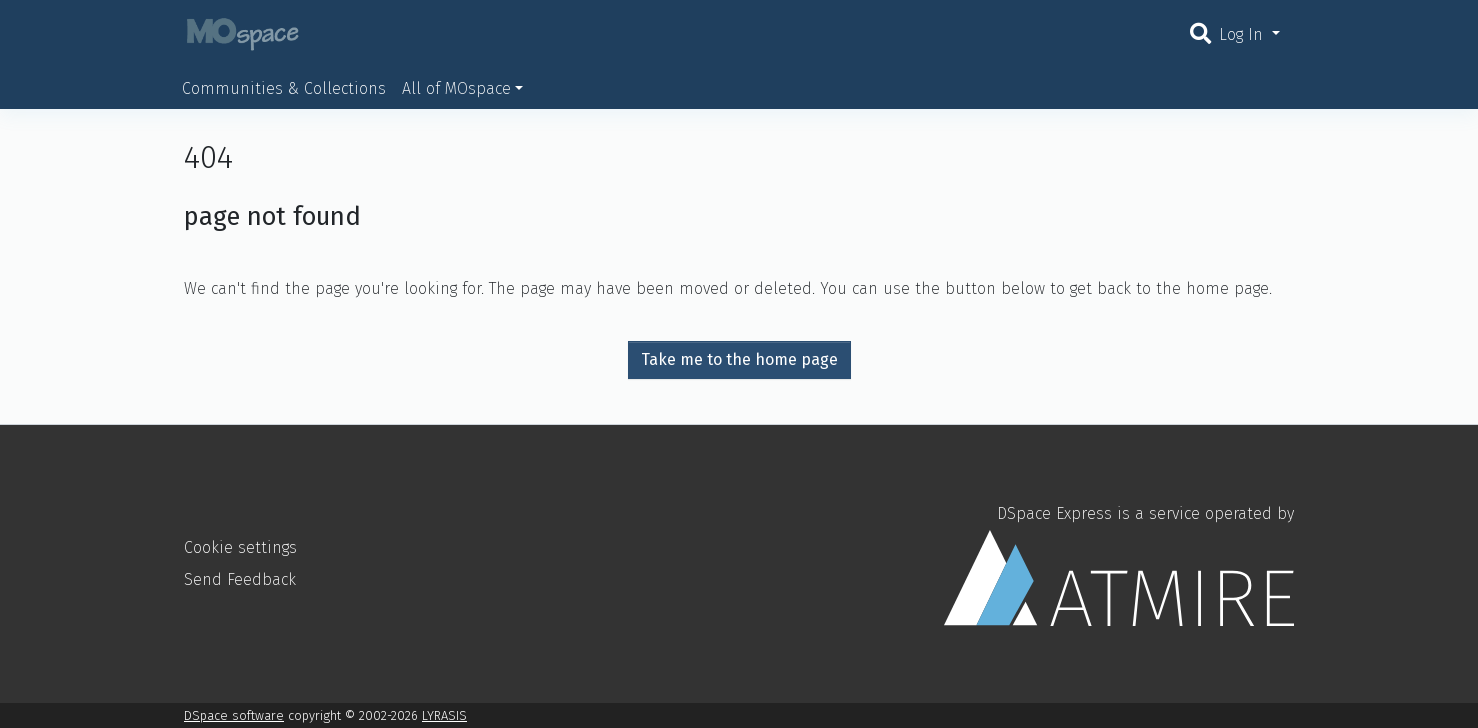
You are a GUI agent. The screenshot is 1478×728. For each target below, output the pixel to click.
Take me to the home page (739, 359)
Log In (1243, 34)
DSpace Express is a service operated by (1119, 565)
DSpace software (234, 715)
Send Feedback (240, 579)
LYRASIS (444, 715)
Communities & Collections (284, 88)
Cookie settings (240, 547)
